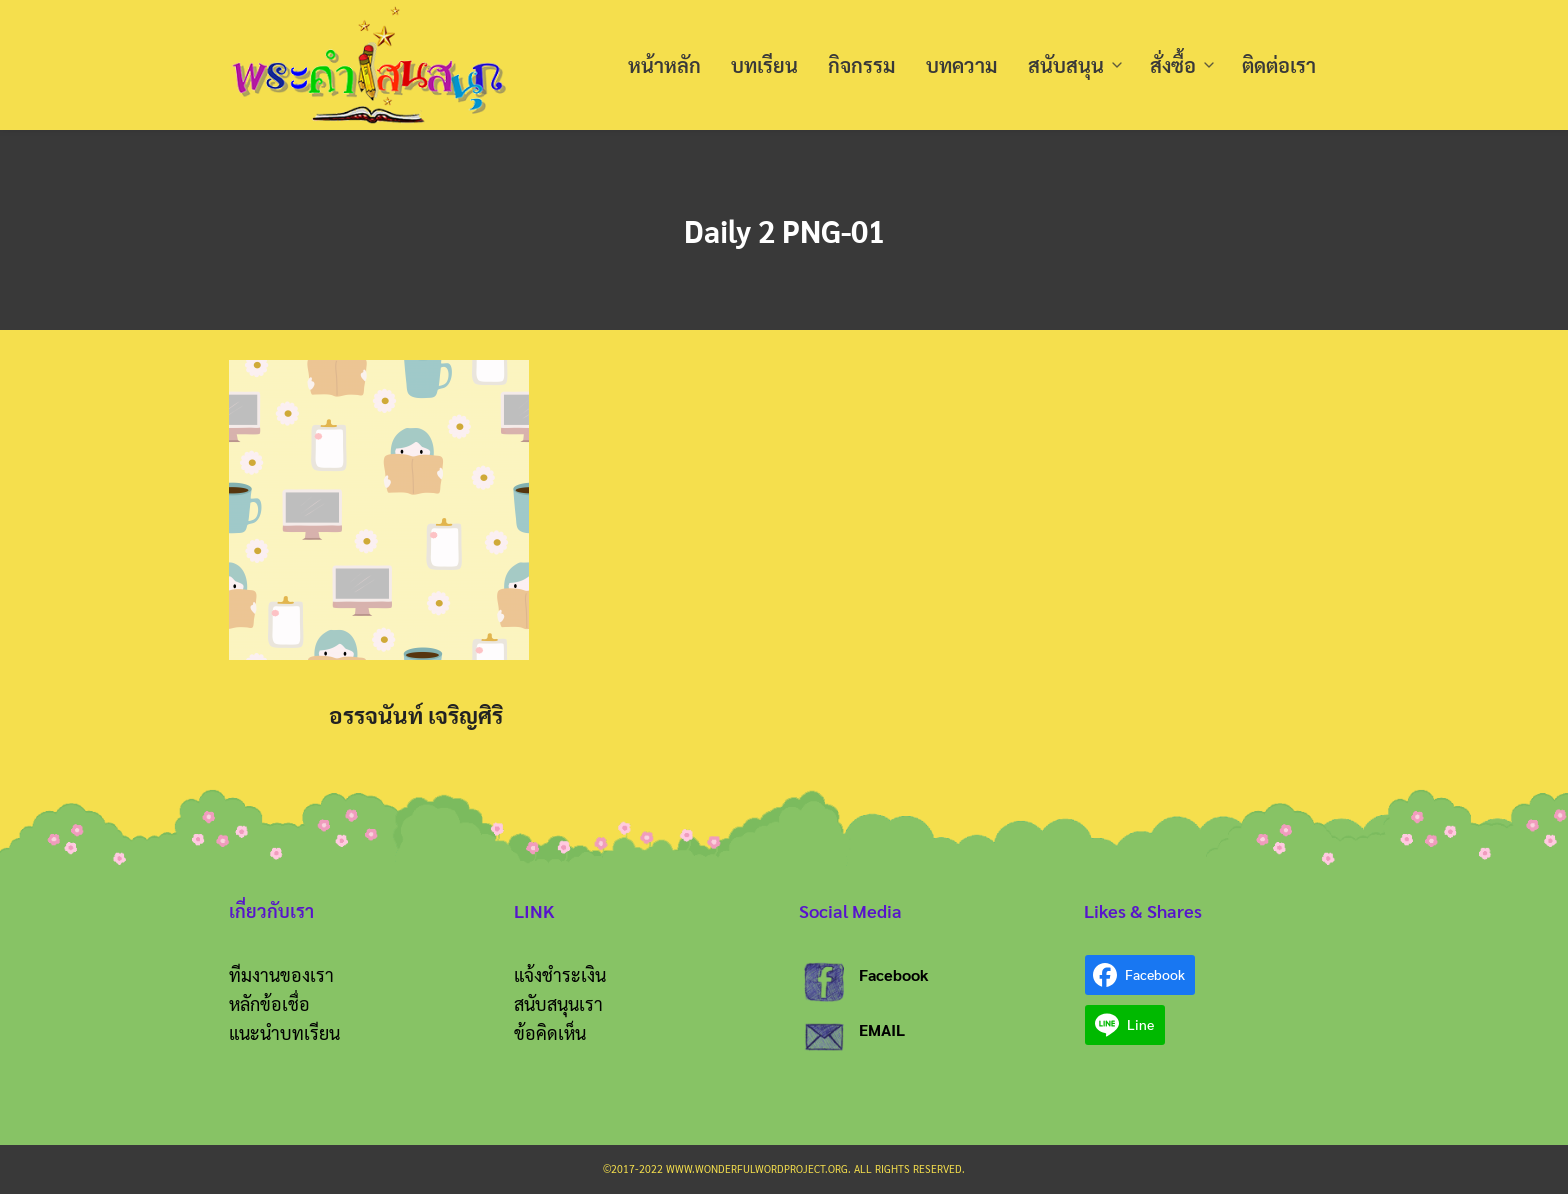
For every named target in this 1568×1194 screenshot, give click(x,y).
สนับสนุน (1066, 65)
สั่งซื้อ (1173, 65)
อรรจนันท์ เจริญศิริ (416, 714)
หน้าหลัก (664, 65)
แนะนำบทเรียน (284, 1032)
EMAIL (882, 1029)
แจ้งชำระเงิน (560, 974)
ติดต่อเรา (1279, 65)
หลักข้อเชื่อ (269, 1003)
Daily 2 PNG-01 (784, 229)
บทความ (962, 65)
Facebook (894, 974)
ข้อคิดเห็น (550, 1032)
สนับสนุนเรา (558, 1003)
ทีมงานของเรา (281, 974)
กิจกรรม (862, 65)
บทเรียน (764, 65)
